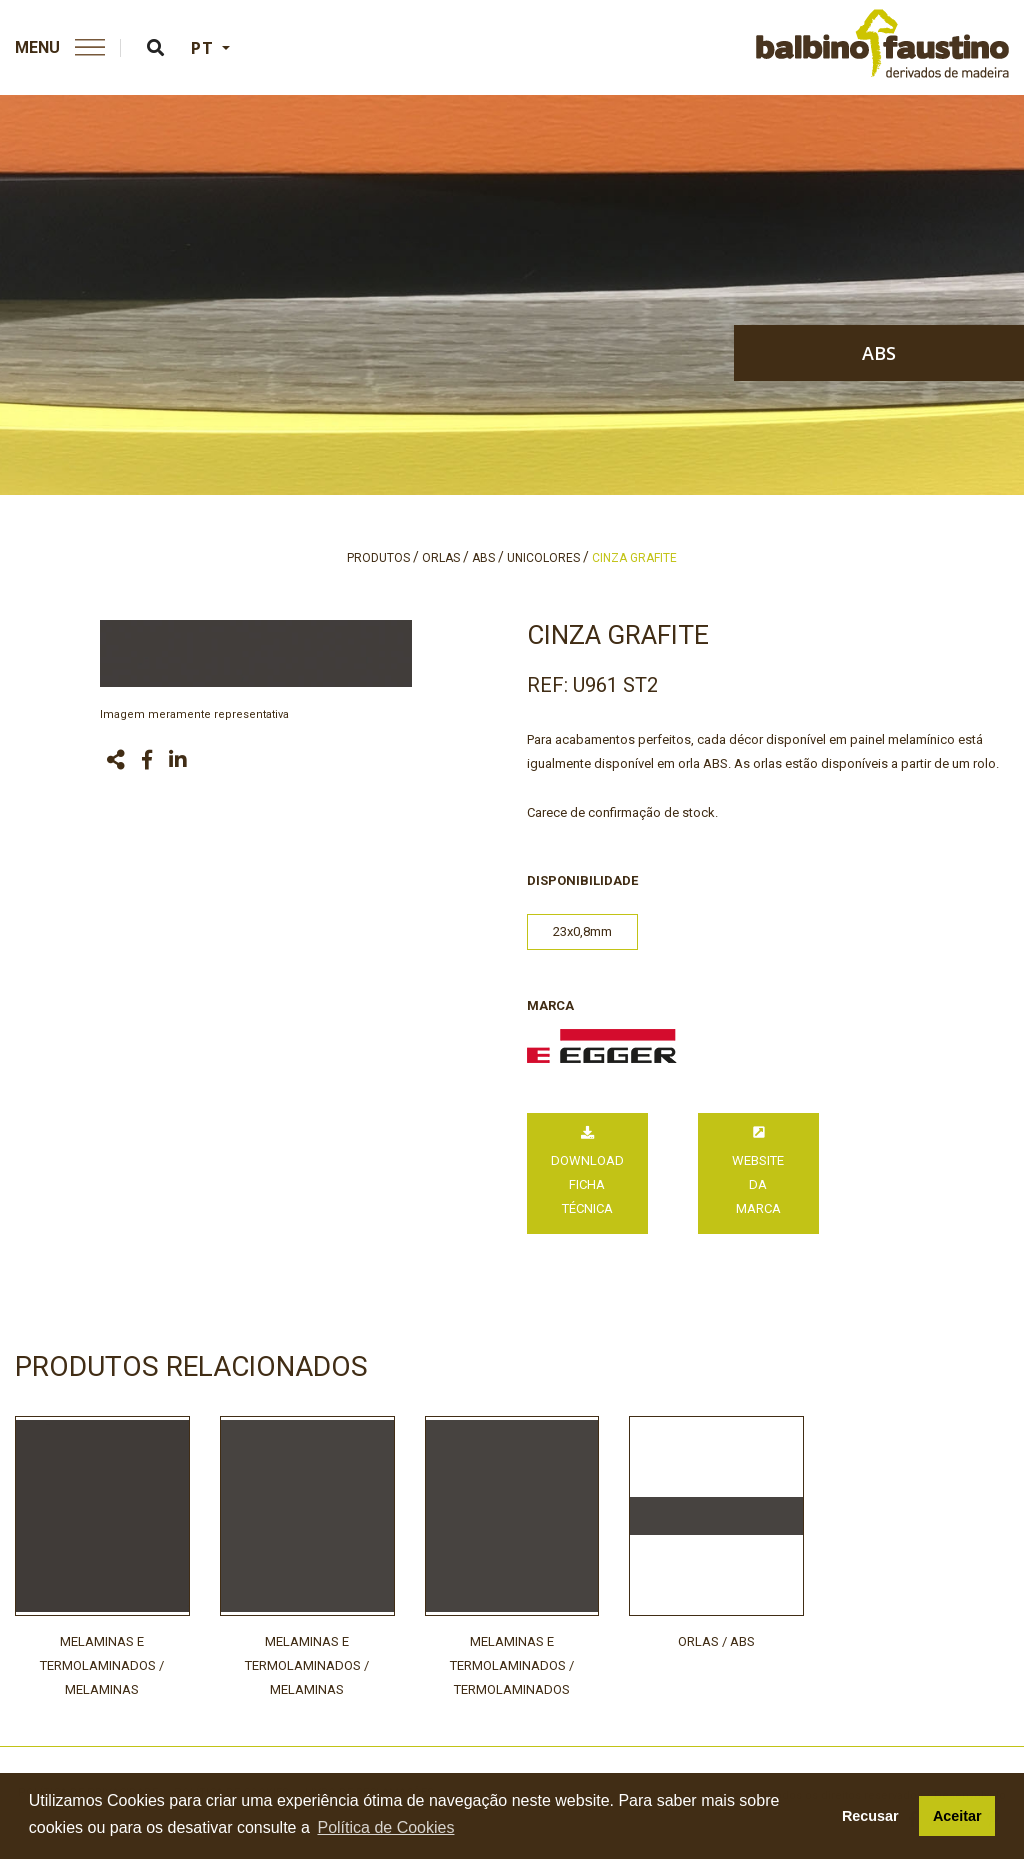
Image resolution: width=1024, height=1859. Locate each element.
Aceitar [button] (957, 1816)
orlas (441, 558)
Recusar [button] (870, 1816)
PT (204, 48)
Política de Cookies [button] (385, 1827)
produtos (378, 558)
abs (879, 353)
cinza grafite (634, 558)
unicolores (543, 558)
